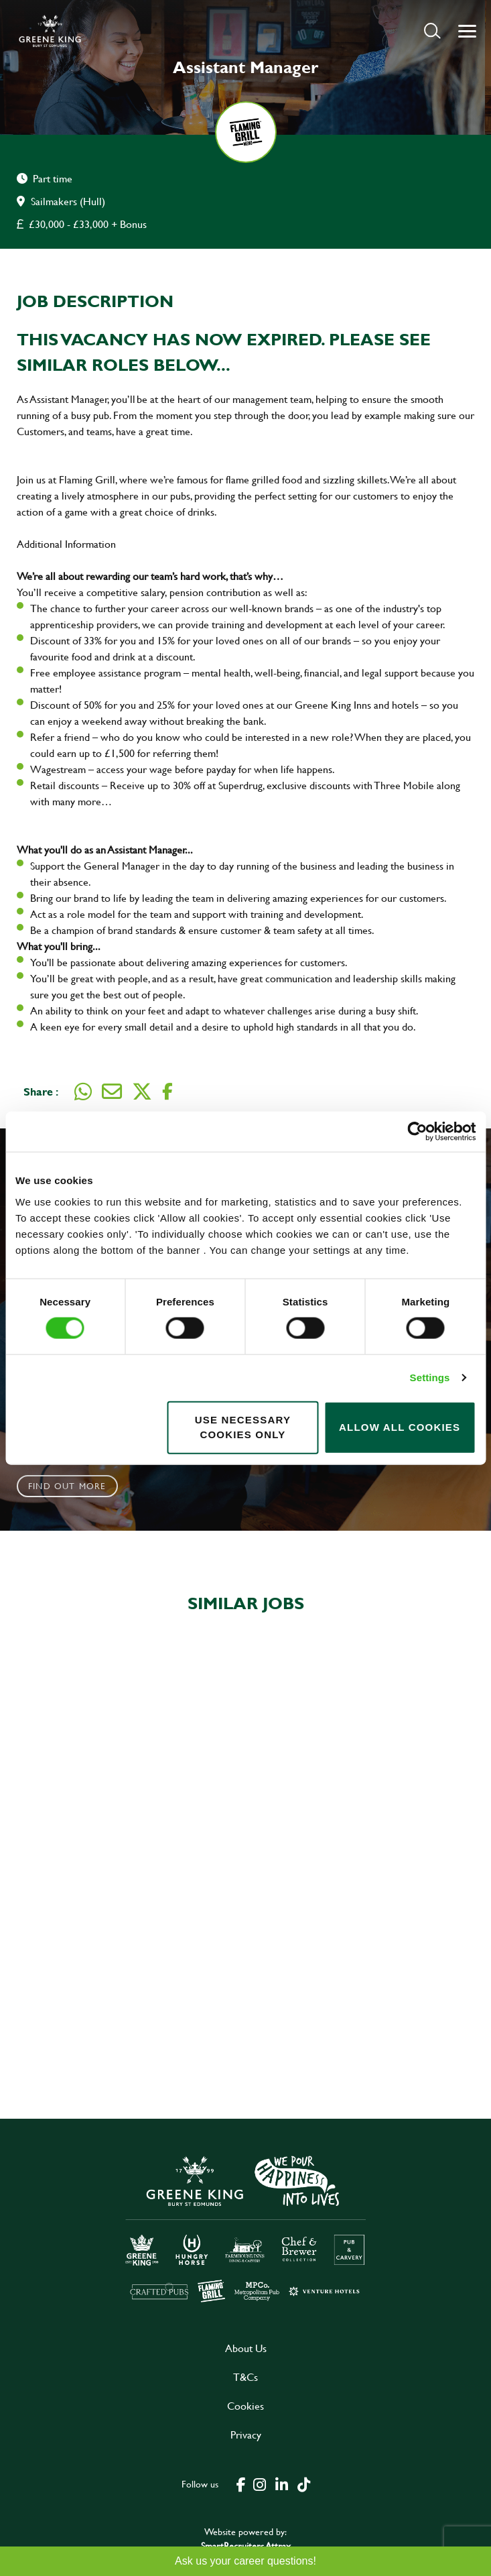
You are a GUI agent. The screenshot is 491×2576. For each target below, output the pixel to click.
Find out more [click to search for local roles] (67, 1486)
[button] (432, 30)
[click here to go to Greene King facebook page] (241, 2483)
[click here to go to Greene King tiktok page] (304, 2483)
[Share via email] (112, 1091)
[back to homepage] (50, 31)
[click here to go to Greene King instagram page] (260, 2483)
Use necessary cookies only (243, 1426)
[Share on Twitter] (142, 1091)
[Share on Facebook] (167, 1092)
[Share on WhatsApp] (83, 1091)
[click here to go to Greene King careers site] (246, 2227)
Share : (40, 1091)
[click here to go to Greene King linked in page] (282, 2483)
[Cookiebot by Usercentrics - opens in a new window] (417, 1132)
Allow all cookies (399, 1427)
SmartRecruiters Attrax (246, 2545)
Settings (430, 1377)
